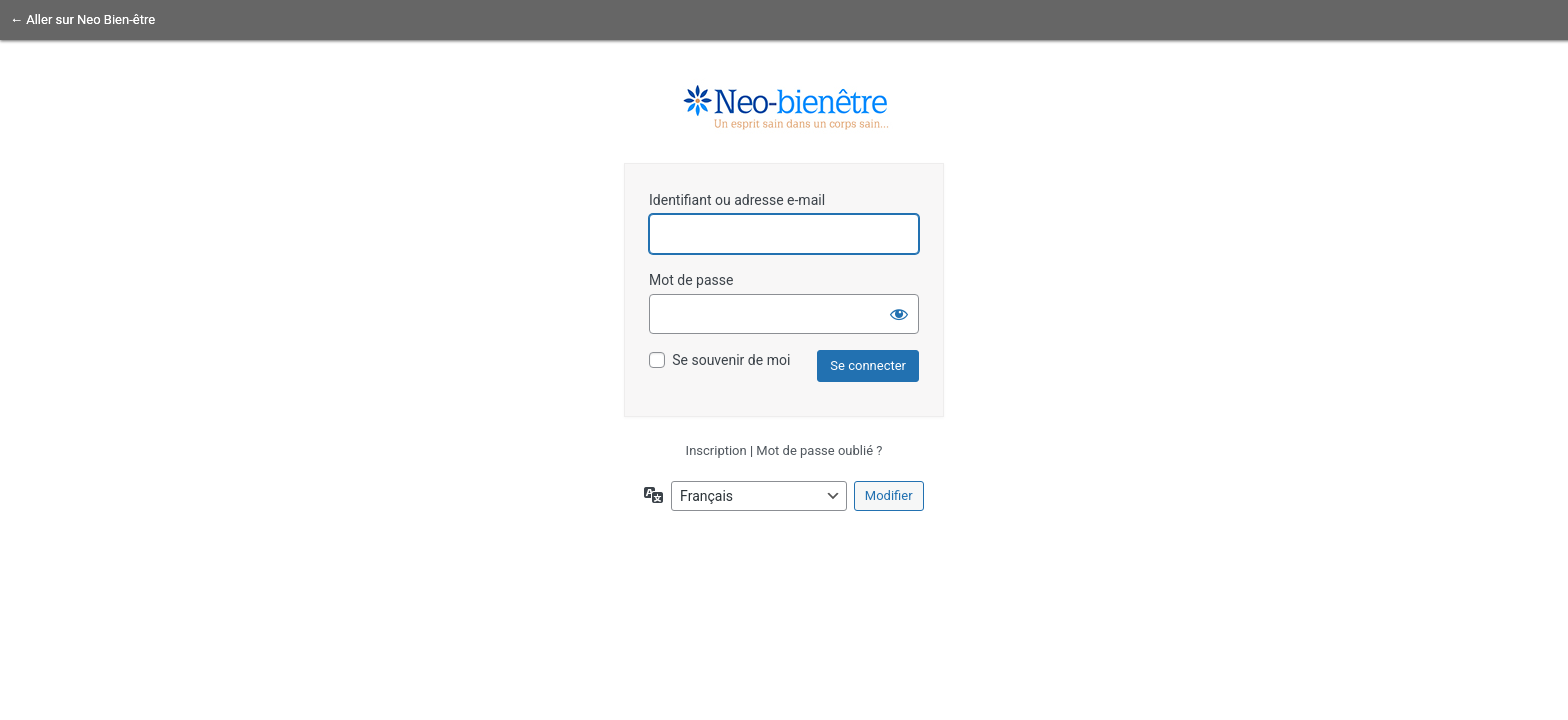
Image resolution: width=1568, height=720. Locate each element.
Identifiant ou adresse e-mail (737, 200)
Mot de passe (691, 280)
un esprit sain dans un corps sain (784, 108)
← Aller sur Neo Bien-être (82, 19)
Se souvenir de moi (731, 360)
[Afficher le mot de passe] (899, 314)
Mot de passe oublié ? (819, 450)
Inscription (716, 450)
